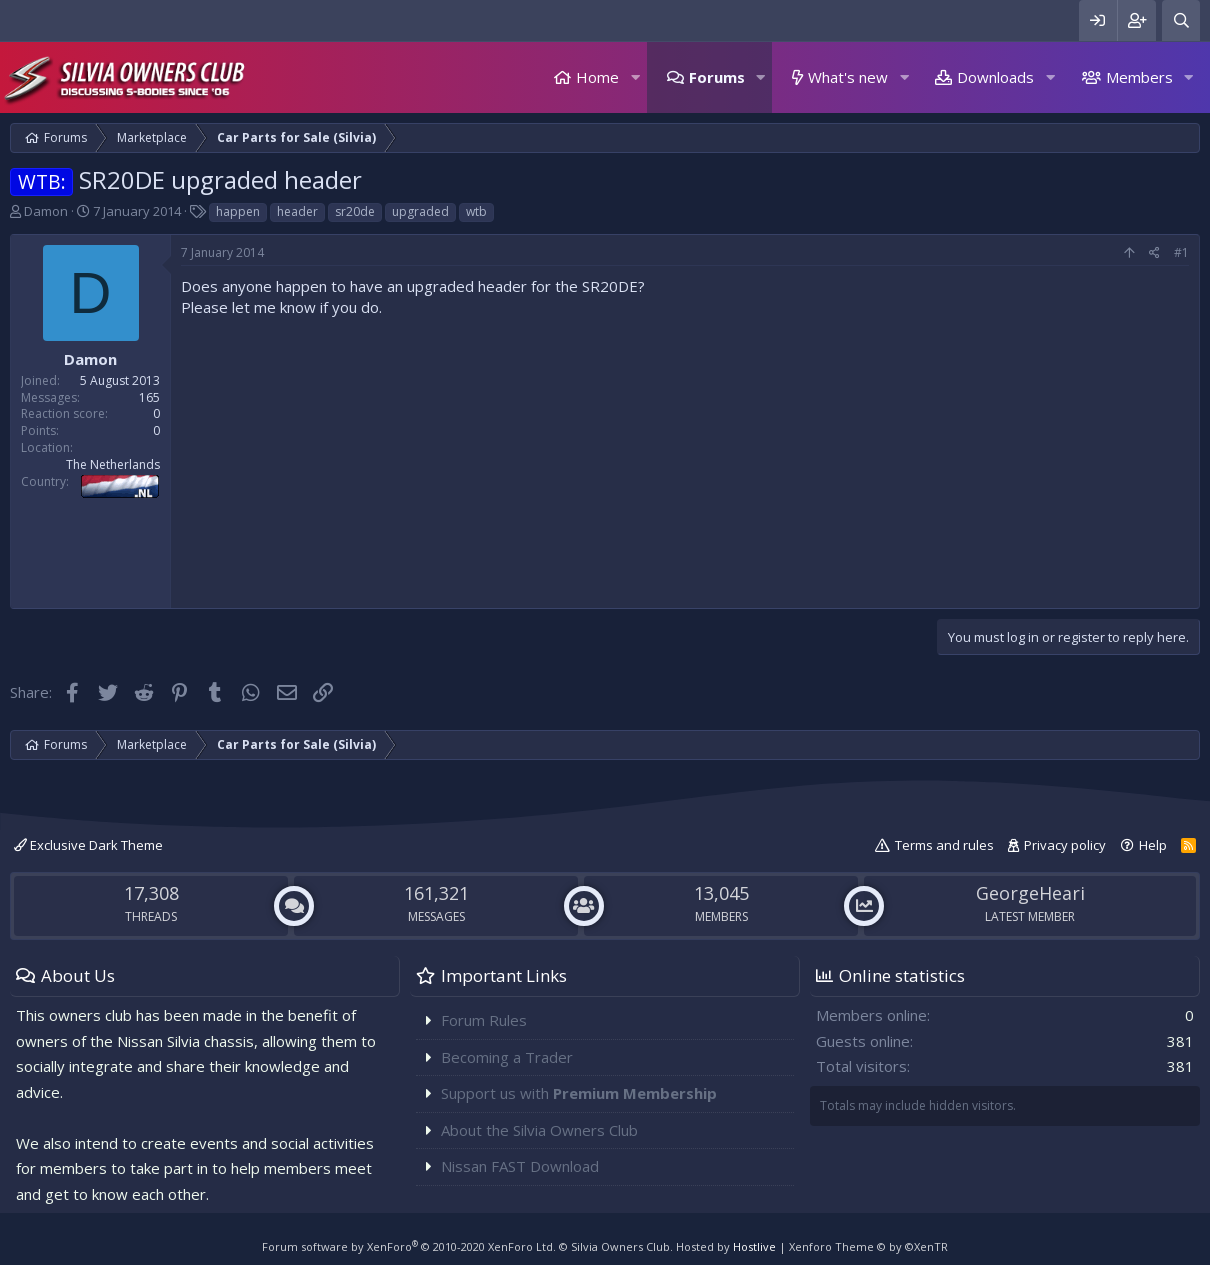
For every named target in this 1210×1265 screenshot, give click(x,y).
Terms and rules (944, 845)
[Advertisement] (685, 458)
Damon (46, 211)
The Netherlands (113, 464)
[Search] (1181, 20)
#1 (1181, 252)
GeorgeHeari (1030, 893)
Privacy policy (1065, 845)
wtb (476, 211)
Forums (717, 77)
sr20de (355, 211)
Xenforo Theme (868, 1246)
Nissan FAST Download (520, 1166)
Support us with (579, 1093)
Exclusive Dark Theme (88, 845)
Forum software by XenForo (409, 1246)
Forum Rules (484, 1020)
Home (597, 77)
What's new (848, 77)
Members (1139, 77)
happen (238, 211)
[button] (635, 77)
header (297, 211)
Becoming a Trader (507, 1057)
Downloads (995, 77)
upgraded (420, 211)
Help (1153, 845)
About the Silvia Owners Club (539, 1130)
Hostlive (754, 1246)
